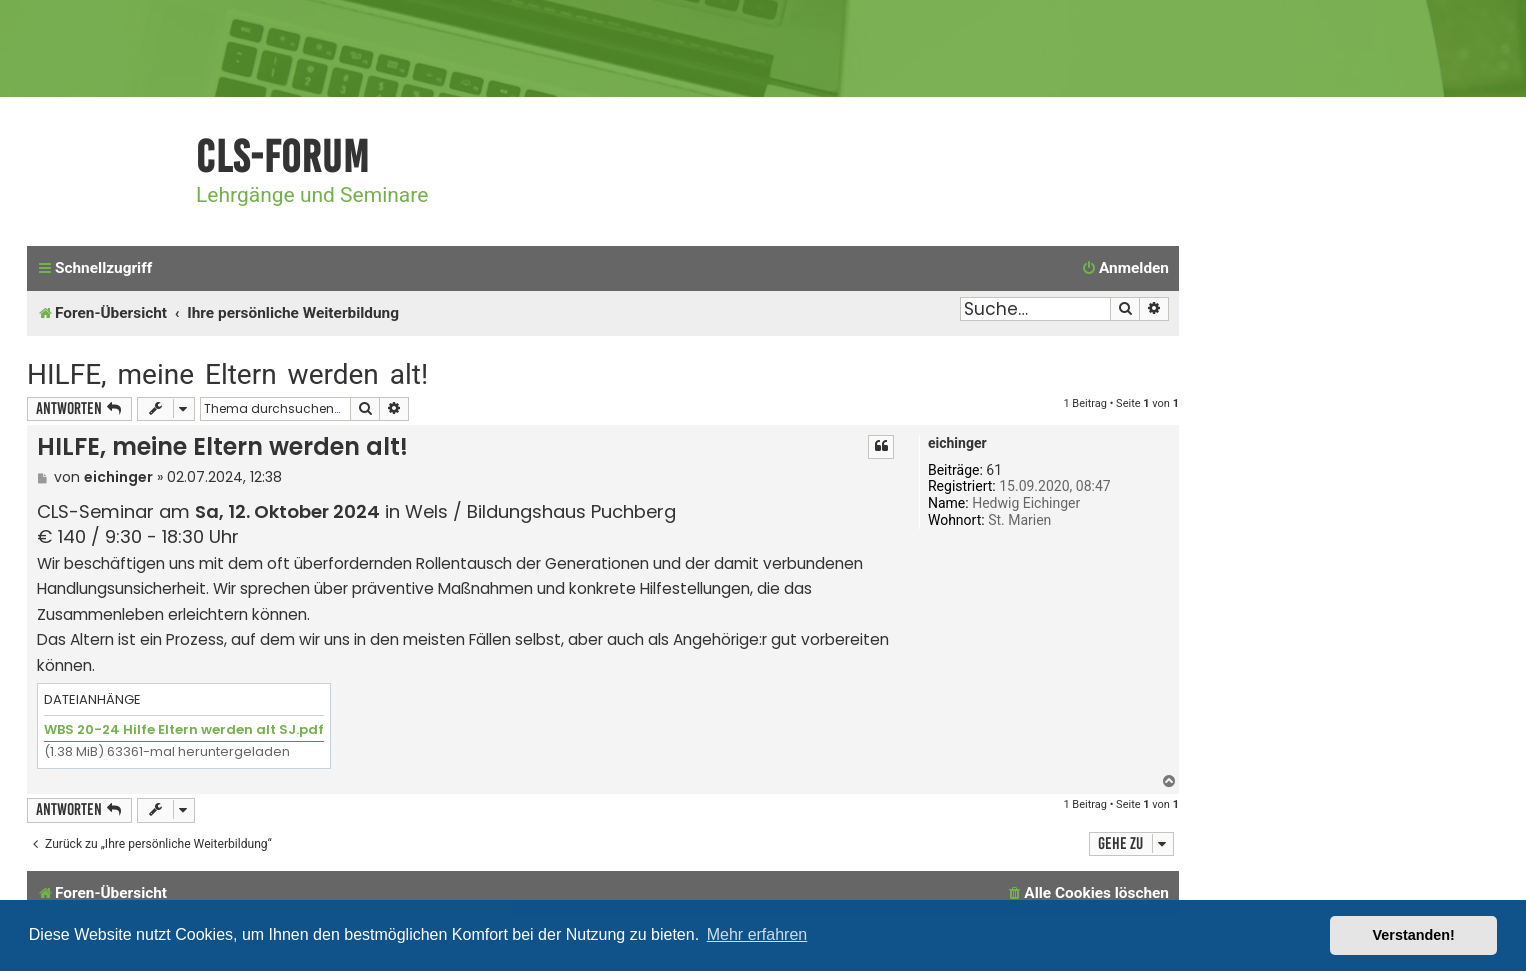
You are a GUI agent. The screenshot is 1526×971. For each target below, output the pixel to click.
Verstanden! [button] (1414, 935)
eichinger (957, 443)
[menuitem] (1125, 269)
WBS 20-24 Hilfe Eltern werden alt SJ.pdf (184, 729)
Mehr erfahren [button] (757, 934)
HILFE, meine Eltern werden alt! (227, 374)
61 (994, 470)
